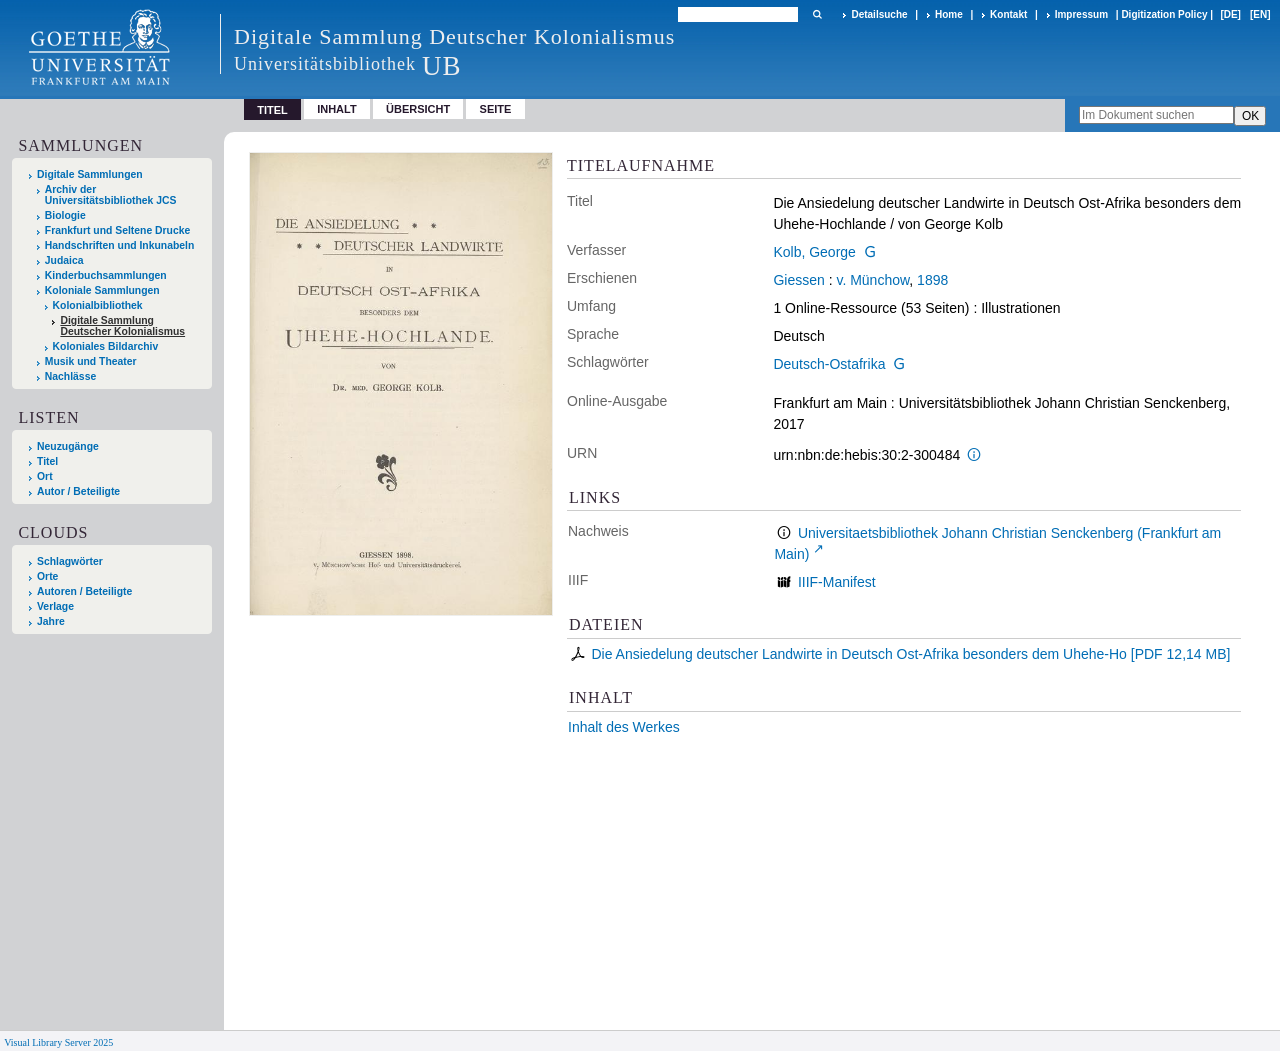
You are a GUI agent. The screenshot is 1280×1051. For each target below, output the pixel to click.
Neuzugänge (68, 446)
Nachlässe (70, 376)
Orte (47, 576)
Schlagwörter (70, 561)
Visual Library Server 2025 (58, 1042)
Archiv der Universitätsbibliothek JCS (111, 195)
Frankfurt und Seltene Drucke (118, 230)
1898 (932, 280)
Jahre (51, 621)
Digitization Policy (1164, 14)
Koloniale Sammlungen (102, 290)
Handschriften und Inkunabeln (120, 245)
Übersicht (418, 109)
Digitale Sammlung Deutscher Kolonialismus (122, 326)
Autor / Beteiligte (78, 491)
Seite (496, 109)
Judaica (64, 260)
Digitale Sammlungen (90, 174)
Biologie (65, 215)
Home (949, 14)
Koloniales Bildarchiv (106, 346)
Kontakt (1008, 14)
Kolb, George (814, 252)
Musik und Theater (91, 361)
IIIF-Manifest (837, 582)
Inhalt (337, 109)
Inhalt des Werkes (624, 727)
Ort (45, 476)
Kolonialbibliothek (98, 305)
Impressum (1081, 14)
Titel (47, 461)
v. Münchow (872, 280)
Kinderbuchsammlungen (106, 275)
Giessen (798, 280)
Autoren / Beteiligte (84, 591)
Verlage (55, 606)
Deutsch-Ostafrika (829, 364)
